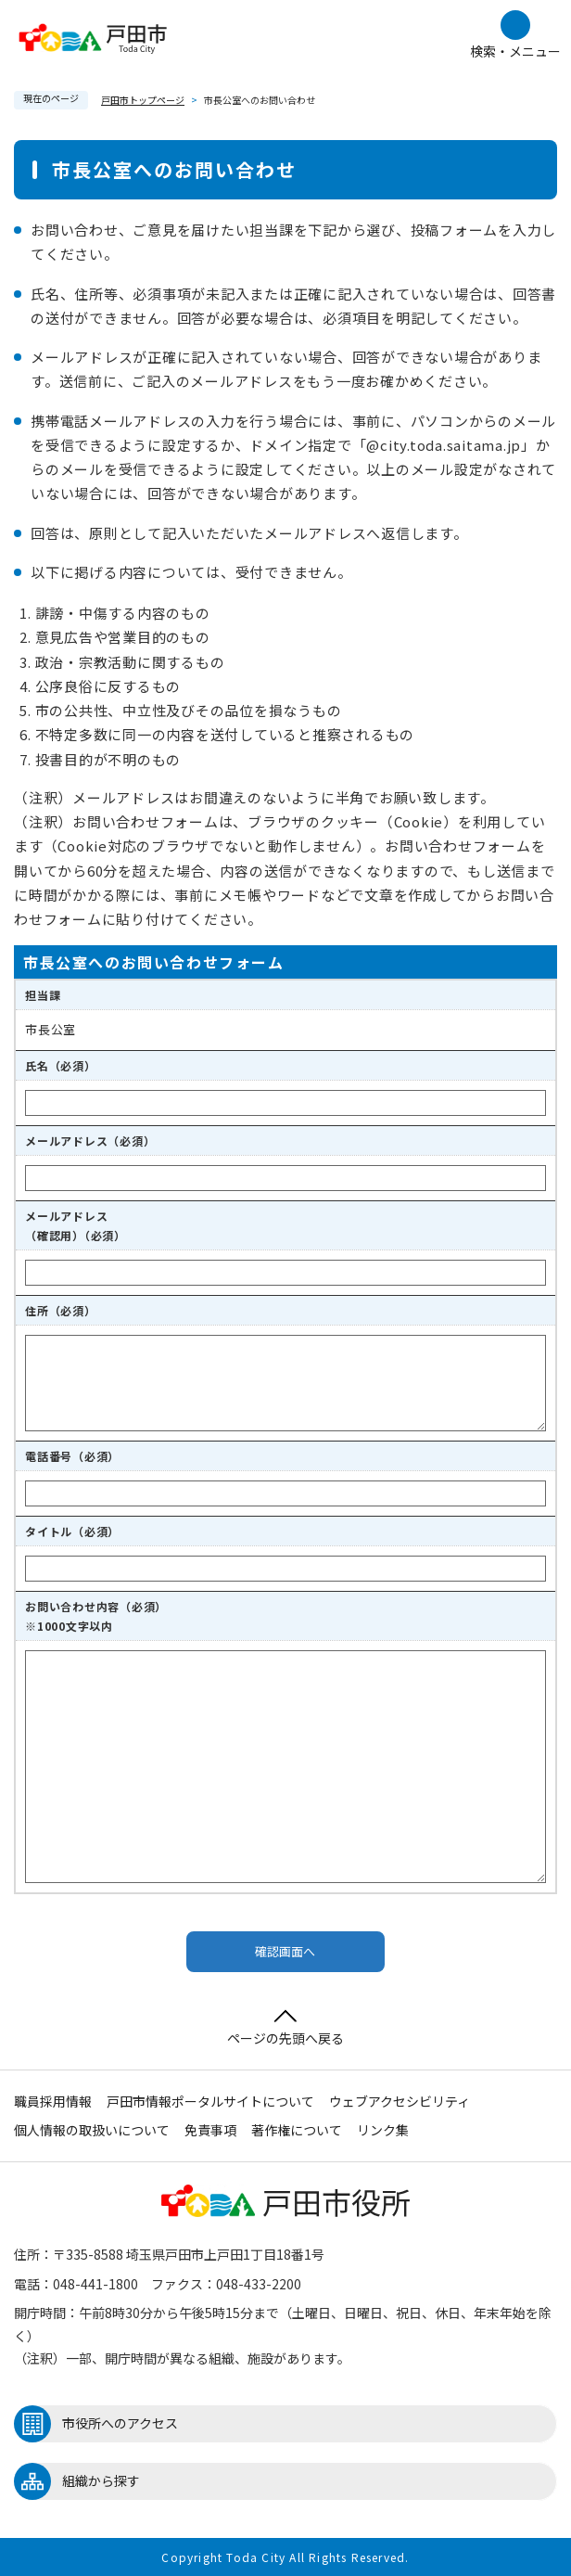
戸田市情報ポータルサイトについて (210, 2101)
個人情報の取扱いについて (92, 2130)
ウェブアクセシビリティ (399, 2101)
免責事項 (210, 2130)
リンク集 (383, 2130)
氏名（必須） (60, 1065)
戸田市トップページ (142, 100)
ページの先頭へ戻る (285, 2028)
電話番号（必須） (72, 1456)
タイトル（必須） (72, 1531)
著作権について (296, 2130)
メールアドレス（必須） (90, 1140)
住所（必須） (60, 1310)
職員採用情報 (53, 2101)
